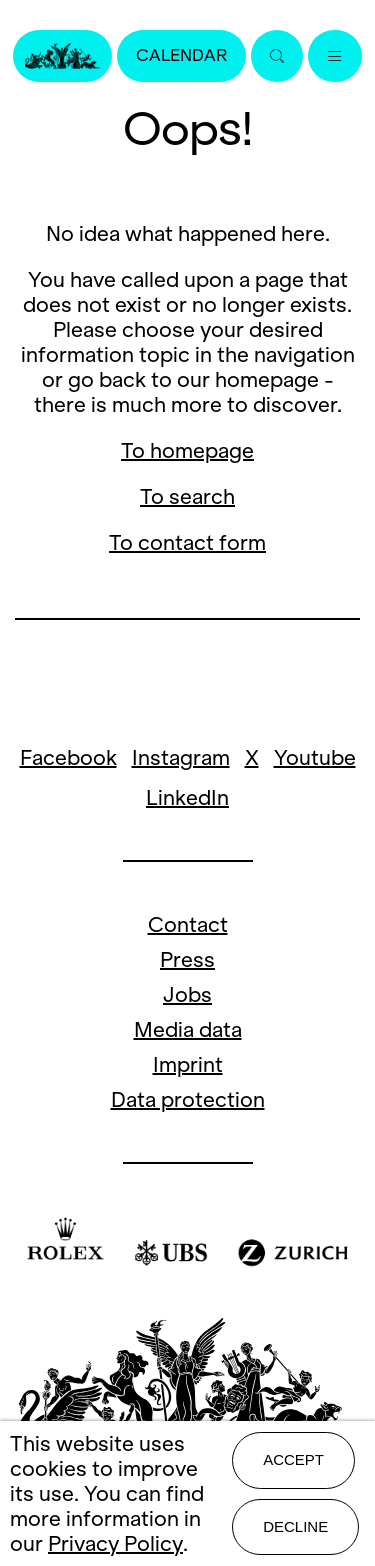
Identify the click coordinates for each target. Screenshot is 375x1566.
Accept (293, 1459)
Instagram (181, 757)
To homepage (187, 450)
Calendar (181, 55)
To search (187, 496)
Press (187, 959)
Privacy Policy (115, 1543)
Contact (188, 924)
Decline (295, 1526)
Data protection (188, 1099)
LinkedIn (187, 797)
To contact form (187, 542)
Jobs (187, 994)
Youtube (315, 757)
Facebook (68, 757)
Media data (188, 1029)
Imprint (188, 1064)
